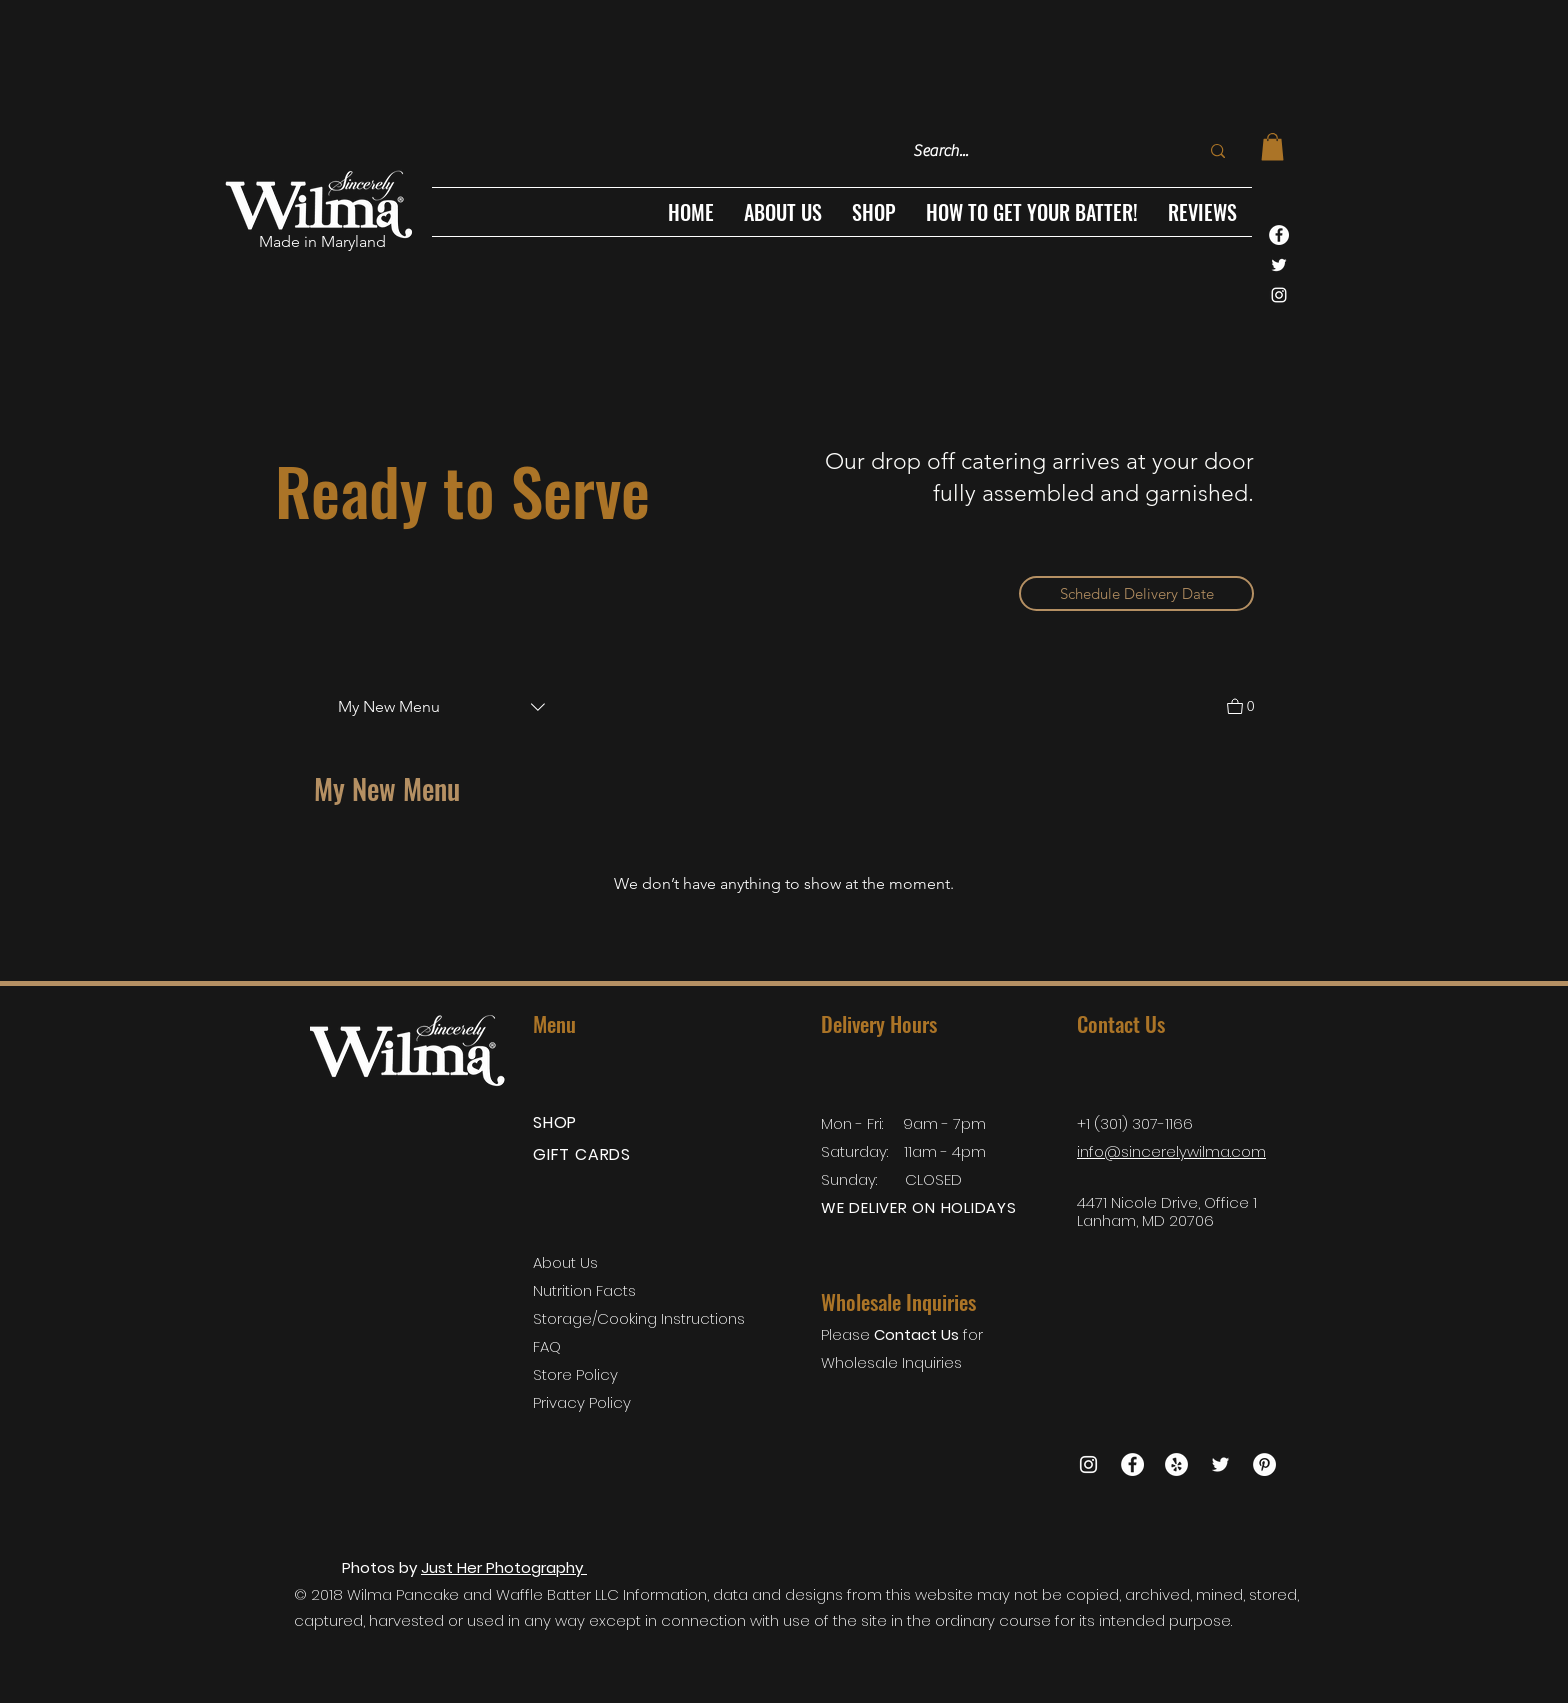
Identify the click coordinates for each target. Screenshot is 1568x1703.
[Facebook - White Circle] (1279, 235)
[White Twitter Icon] (1279, 265)
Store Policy (577, 1374)
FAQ (547, 1346)
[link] (1272, 146)
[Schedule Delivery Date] (1136, 593)
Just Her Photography (504, 1567)
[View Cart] (1240, 704)
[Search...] (1035, 151)
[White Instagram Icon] (1279, 295)
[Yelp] (1176, 1464)
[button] (874, 212)
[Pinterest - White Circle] (1264, 1464)
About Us (565, 1262)
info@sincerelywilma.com (1171, 1151)
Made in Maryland (322, 241)
